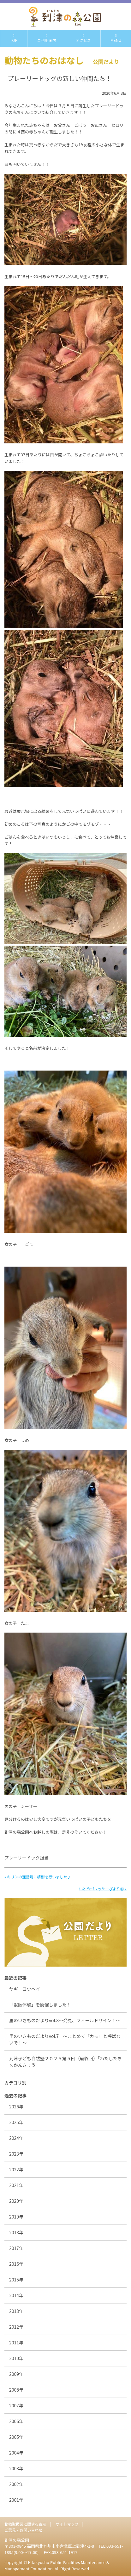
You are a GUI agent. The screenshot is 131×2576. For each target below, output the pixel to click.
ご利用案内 (46, 38)
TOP (13, 38)
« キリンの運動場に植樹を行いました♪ (37, 1876)
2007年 (16, 2405)
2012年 (16, 2327)
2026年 (16, 2106)
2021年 (16, 2185)
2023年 (16, 2154)
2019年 (16, 2216)
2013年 (16, 2311)
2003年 (16, 2468)
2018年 (16, 2232)
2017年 (16, 2248)
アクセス (83, 38)
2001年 (16, 2500)
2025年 (16, 2122)
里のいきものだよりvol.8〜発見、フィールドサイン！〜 (65, 2020)
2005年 (16, 2437)
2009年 (16, 2374)
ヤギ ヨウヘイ (27, 1989)
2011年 (16, 2342)
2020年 (16, 2201)
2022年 (16, 2169)
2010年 (16, 2358)
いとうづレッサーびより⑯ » (103, 1888)
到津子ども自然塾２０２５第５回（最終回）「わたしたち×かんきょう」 (65, 2061)
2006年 (16, 2421)
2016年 (16, 2264)
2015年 (16, 2279)
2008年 (16, 2390)
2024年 (16, 2138)
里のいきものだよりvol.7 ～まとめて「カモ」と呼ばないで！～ (65, 2039)
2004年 (16, 2452)
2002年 (16, 2484)
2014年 (16, 2295)
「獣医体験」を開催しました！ (40, 2004)
